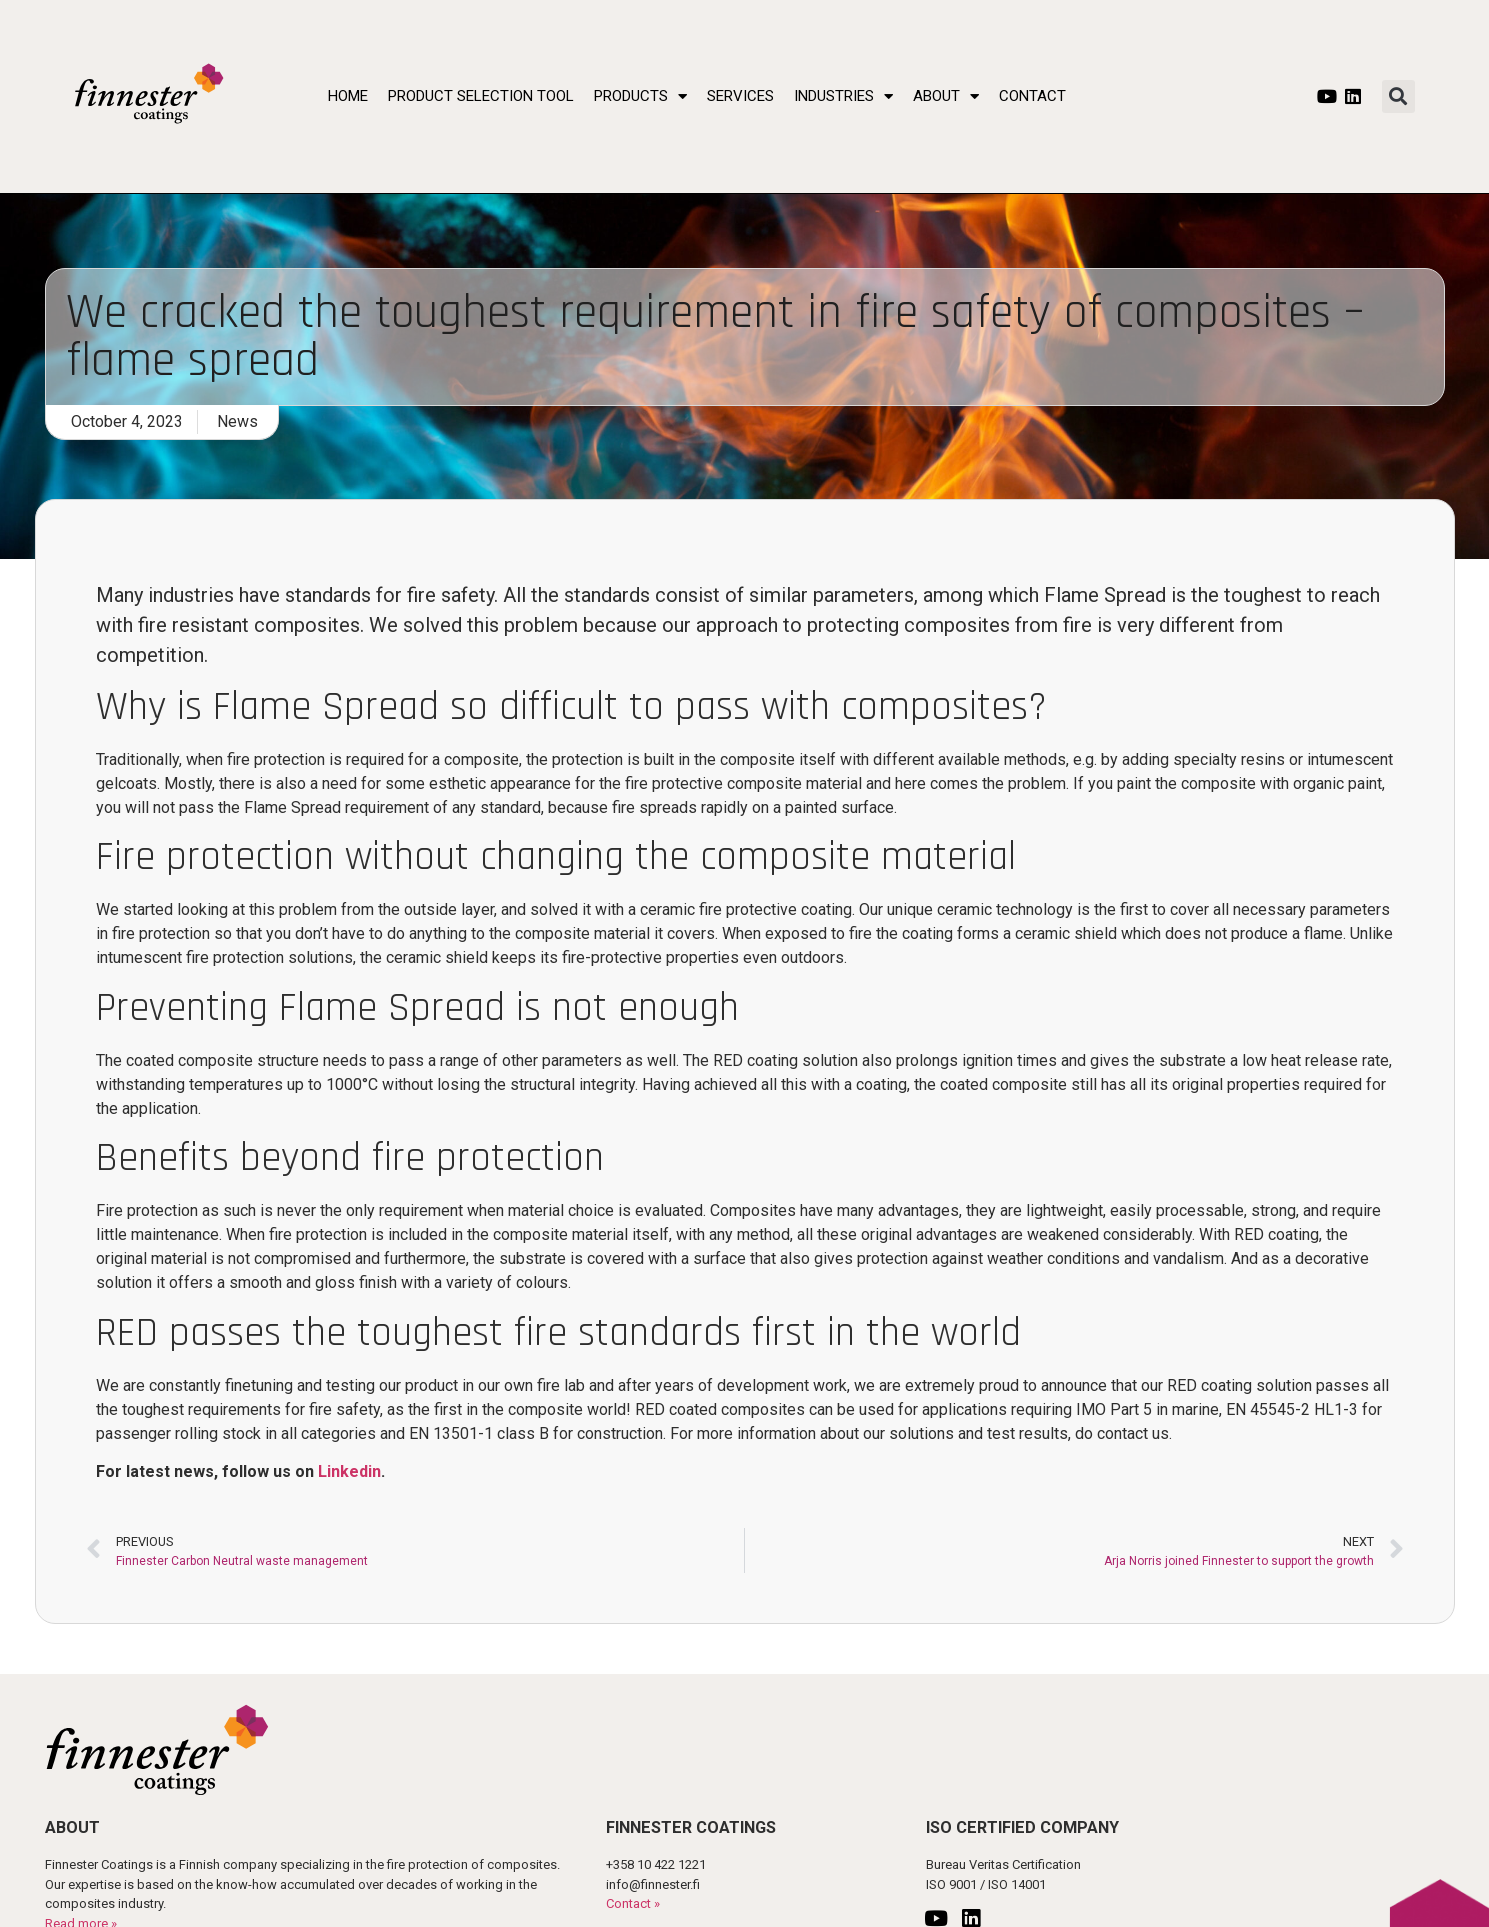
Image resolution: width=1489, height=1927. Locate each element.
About (946, 96)
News (237, 421)
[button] (1398, 96)
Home (348, 96)
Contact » (633, 1903)
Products (640, 96)
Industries (843, 96)
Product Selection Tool (481, 96)
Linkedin (349, 1471)
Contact (1032, 96)
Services (740, 96)
